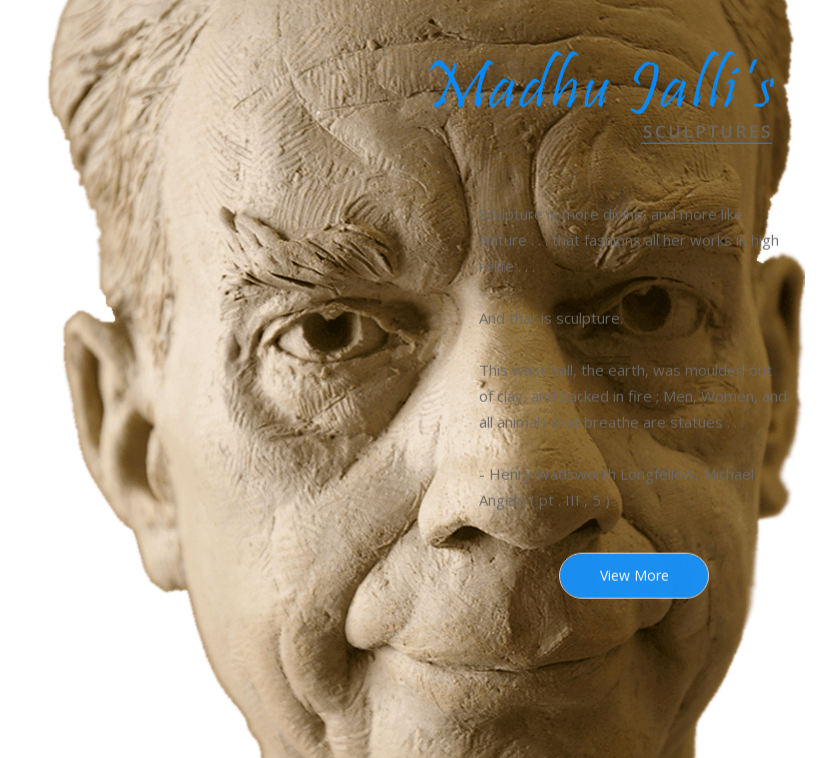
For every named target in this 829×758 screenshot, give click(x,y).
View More (634, 575)
